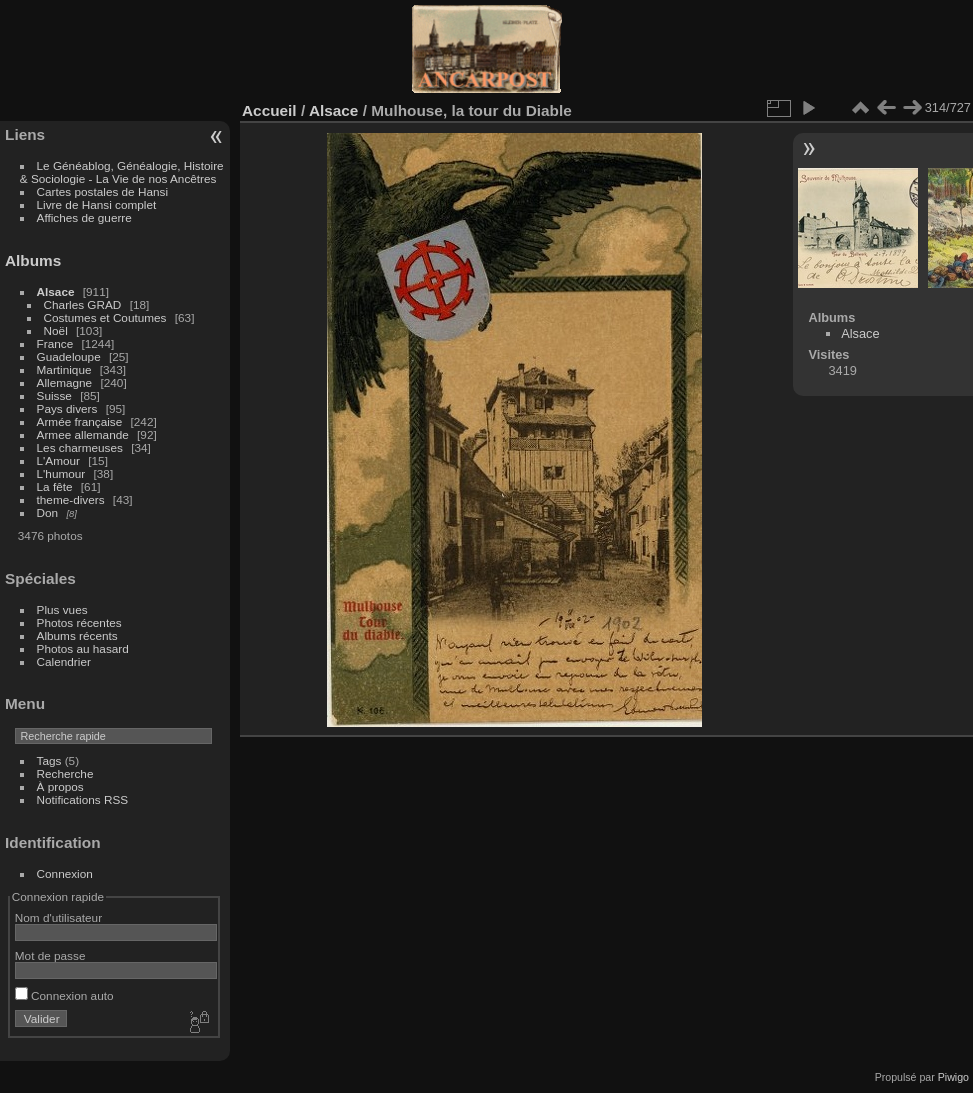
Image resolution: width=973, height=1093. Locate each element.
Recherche (65, 773)
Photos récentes (79, 622)
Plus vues (62, 609)
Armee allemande (83, 434)
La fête (55, 486)
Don (48, 512)
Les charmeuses (80, 447)
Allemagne (65, 382)
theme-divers (71, 499)
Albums (33, 260)
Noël (56, 330)
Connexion (65, 873)
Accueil (269, 110)
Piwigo (953, 1077)
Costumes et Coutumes (105, 317)
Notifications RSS (83, 799)
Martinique (64, 369)
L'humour (61, 473)
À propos (60, 786)
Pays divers (67, 408)
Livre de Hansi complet (97, 204)
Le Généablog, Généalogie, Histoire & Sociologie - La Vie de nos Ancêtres (122, 172)
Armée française (80, 421)
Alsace (56, 291)
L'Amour (58, 460)
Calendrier (64, 661)
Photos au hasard (83, 648)
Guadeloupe (69, 356)
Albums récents (77, 635)
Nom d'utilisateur (58, 917)
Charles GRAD (83, 304)
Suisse (54, 395)
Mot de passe (50, 955)
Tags (49, 760)
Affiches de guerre (84, 217)
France (55, 343)
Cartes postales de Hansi (102, 191)
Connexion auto (64, 995)
